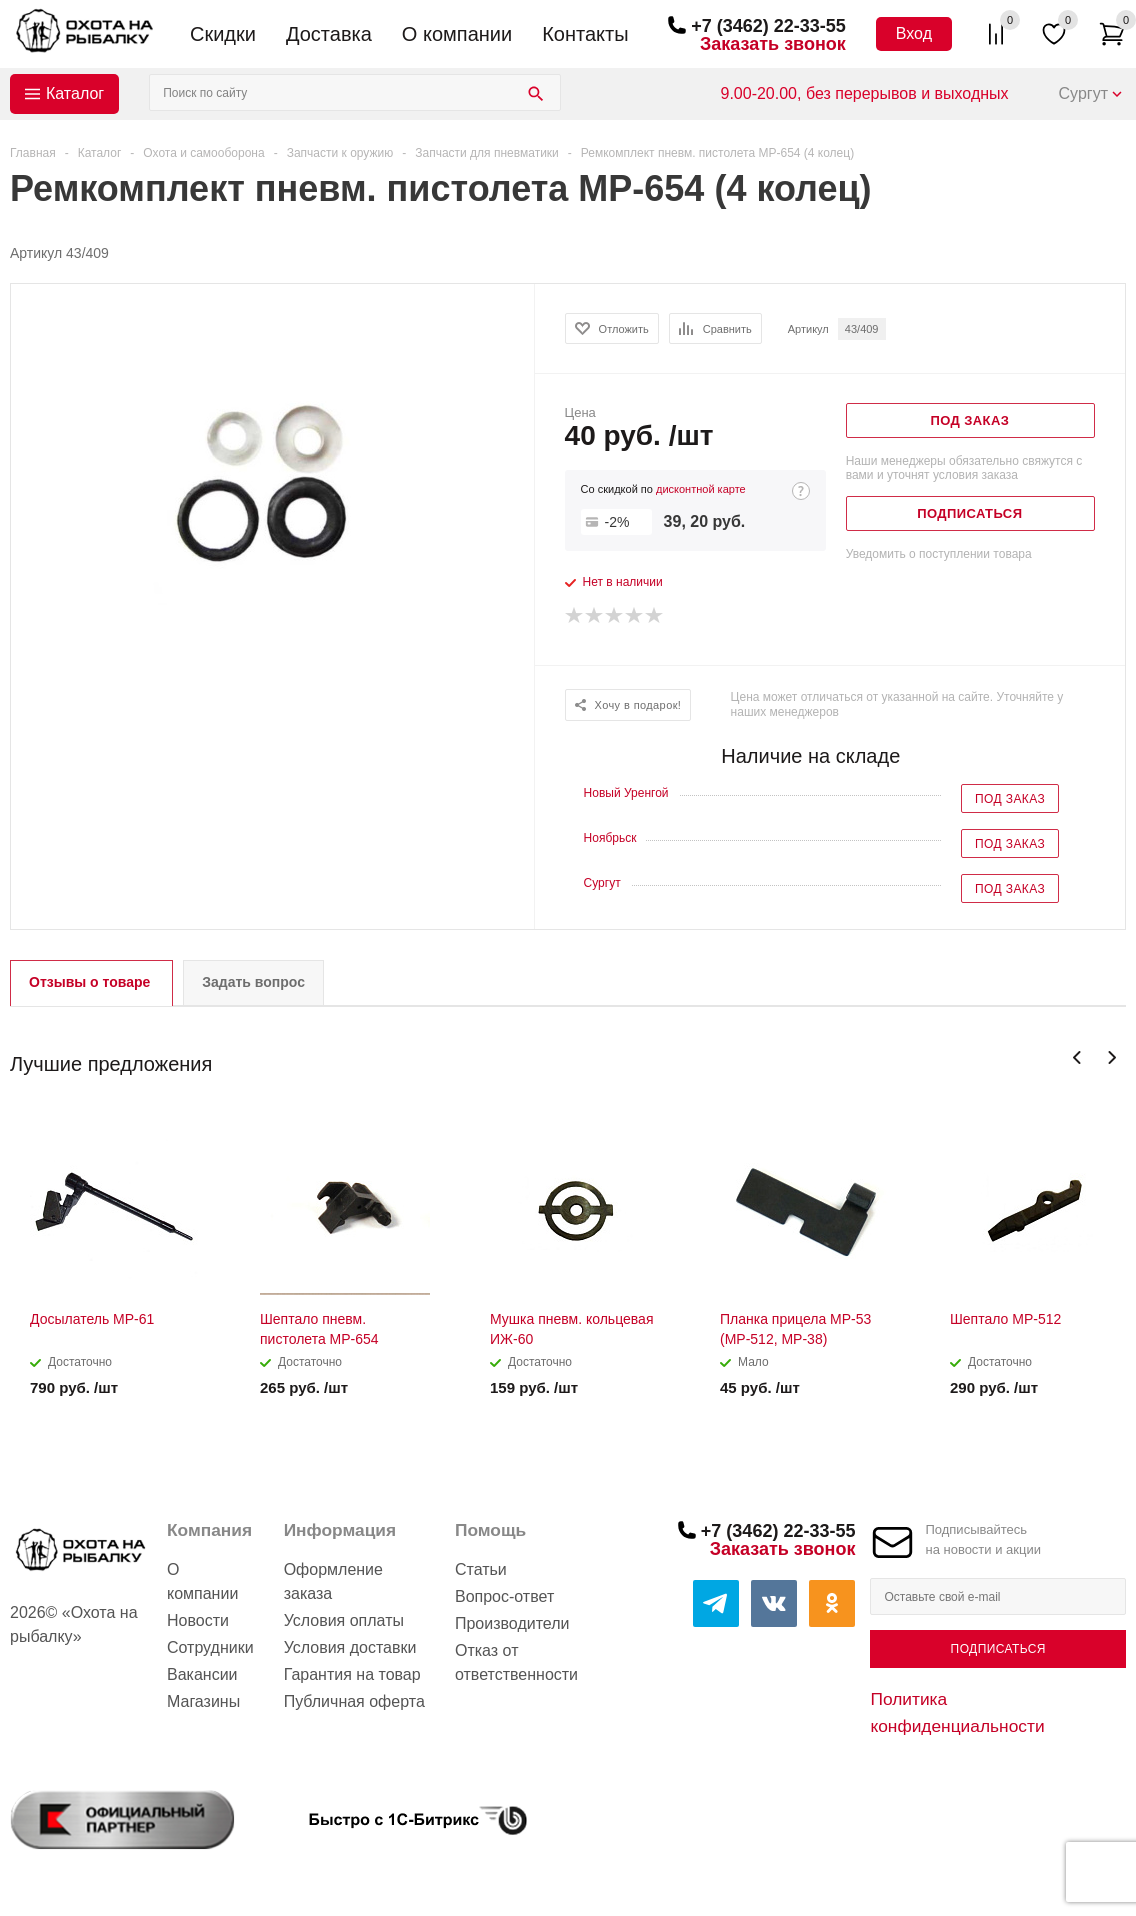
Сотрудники (210, 1647)
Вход (914, 33)
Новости (198, 1620)
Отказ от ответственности (516, 1662)
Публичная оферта (354, 1701)
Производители (512, 1623)
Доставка (329, 34)
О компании (457, 34)
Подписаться (998, 1649)
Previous (1077, 1057)
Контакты (585, 34)
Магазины (203, 1701)
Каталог (75, 93)
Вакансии (202, 1674)
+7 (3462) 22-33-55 (768, 26)
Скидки (223, 34)
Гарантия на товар (352, 1674)
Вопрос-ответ (504, 1596)
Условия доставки (350, 1647)
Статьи (481, 1569)
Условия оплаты (344, 1620)
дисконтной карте (701, 489)
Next (1111, 1057)
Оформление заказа (333, 1581)
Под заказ (1010, 799)
